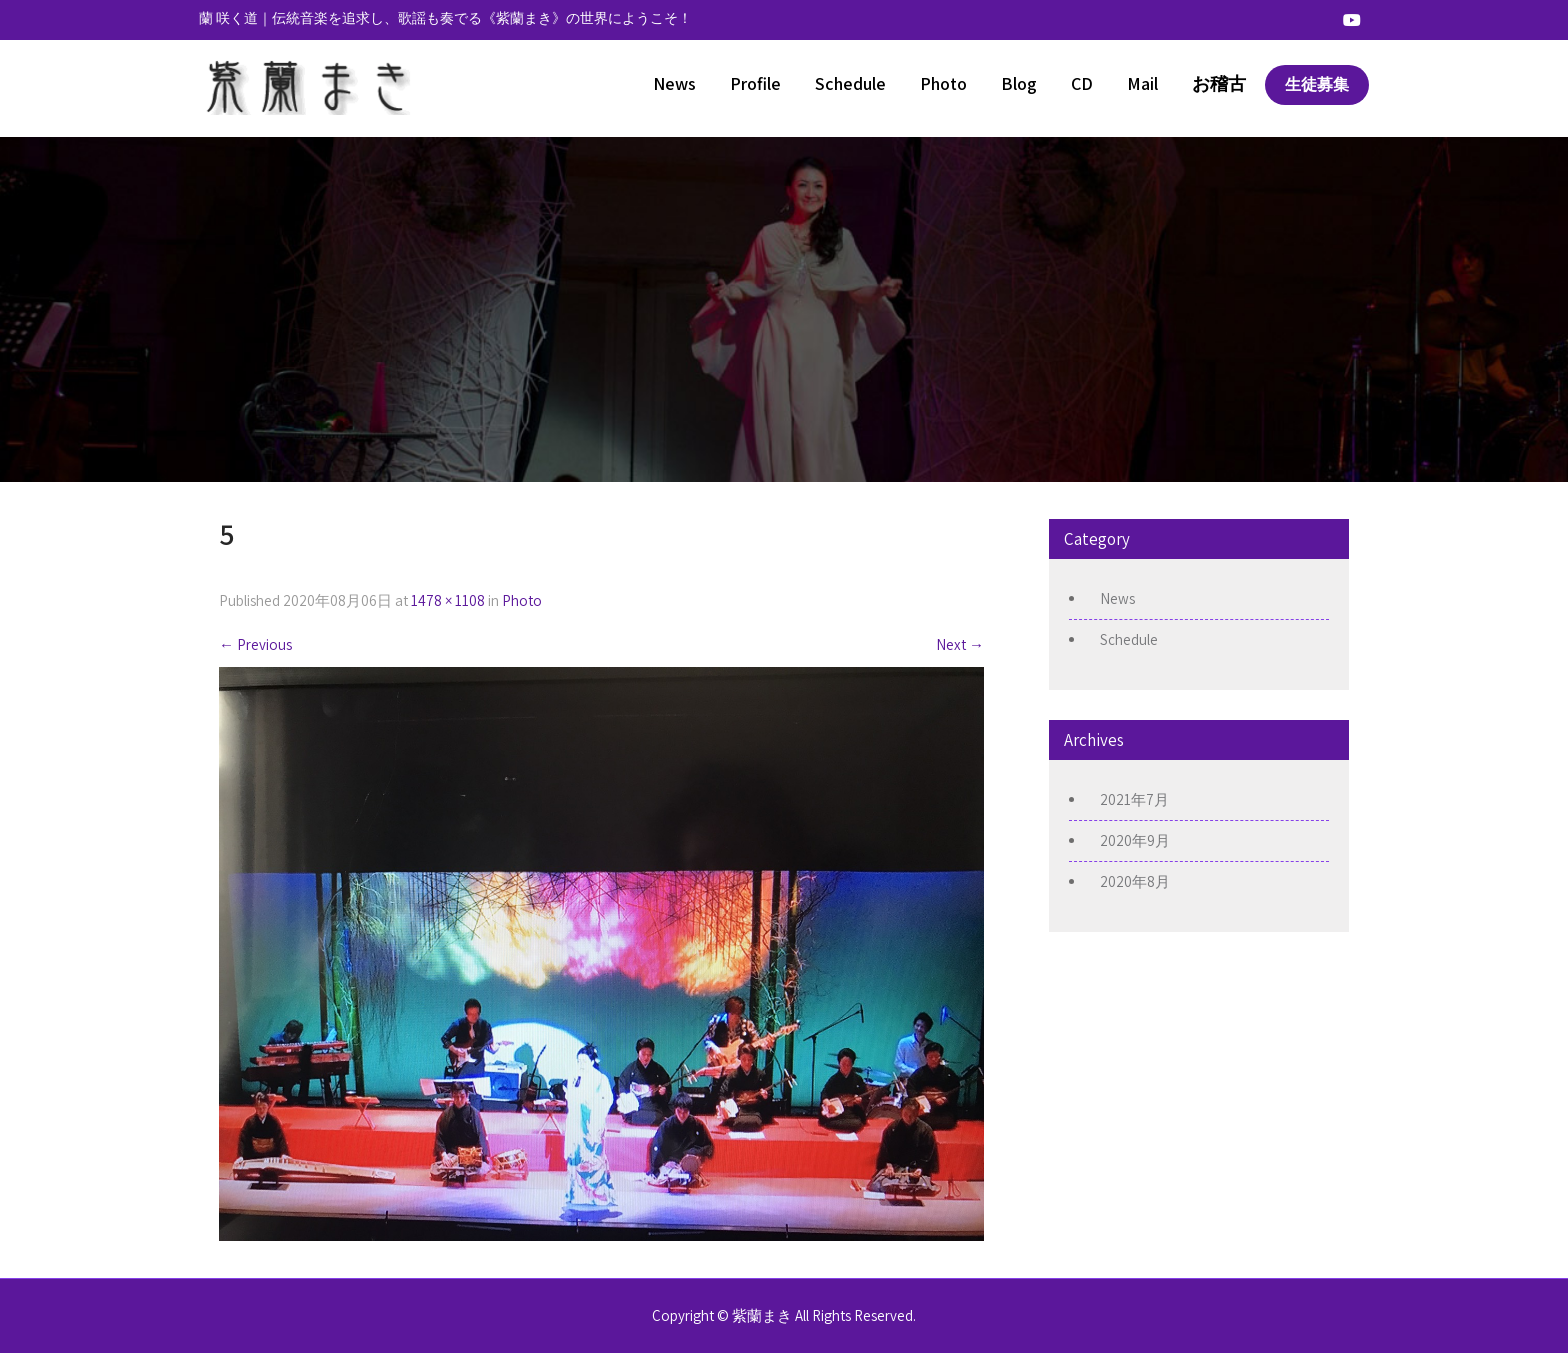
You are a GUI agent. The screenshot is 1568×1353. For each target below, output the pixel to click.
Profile (755, 83)
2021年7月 (1134, 799)
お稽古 (1219, 83)
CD (1082, 83)
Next (960, 644)
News (674, 83)
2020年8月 (1135, 881)
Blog (1019, 83)
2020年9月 (1135, 840)
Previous (255, 644)
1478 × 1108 (448, 600)
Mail (1142, 83)
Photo (943, 83)
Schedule (850, 83)
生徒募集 (1317, 84)
